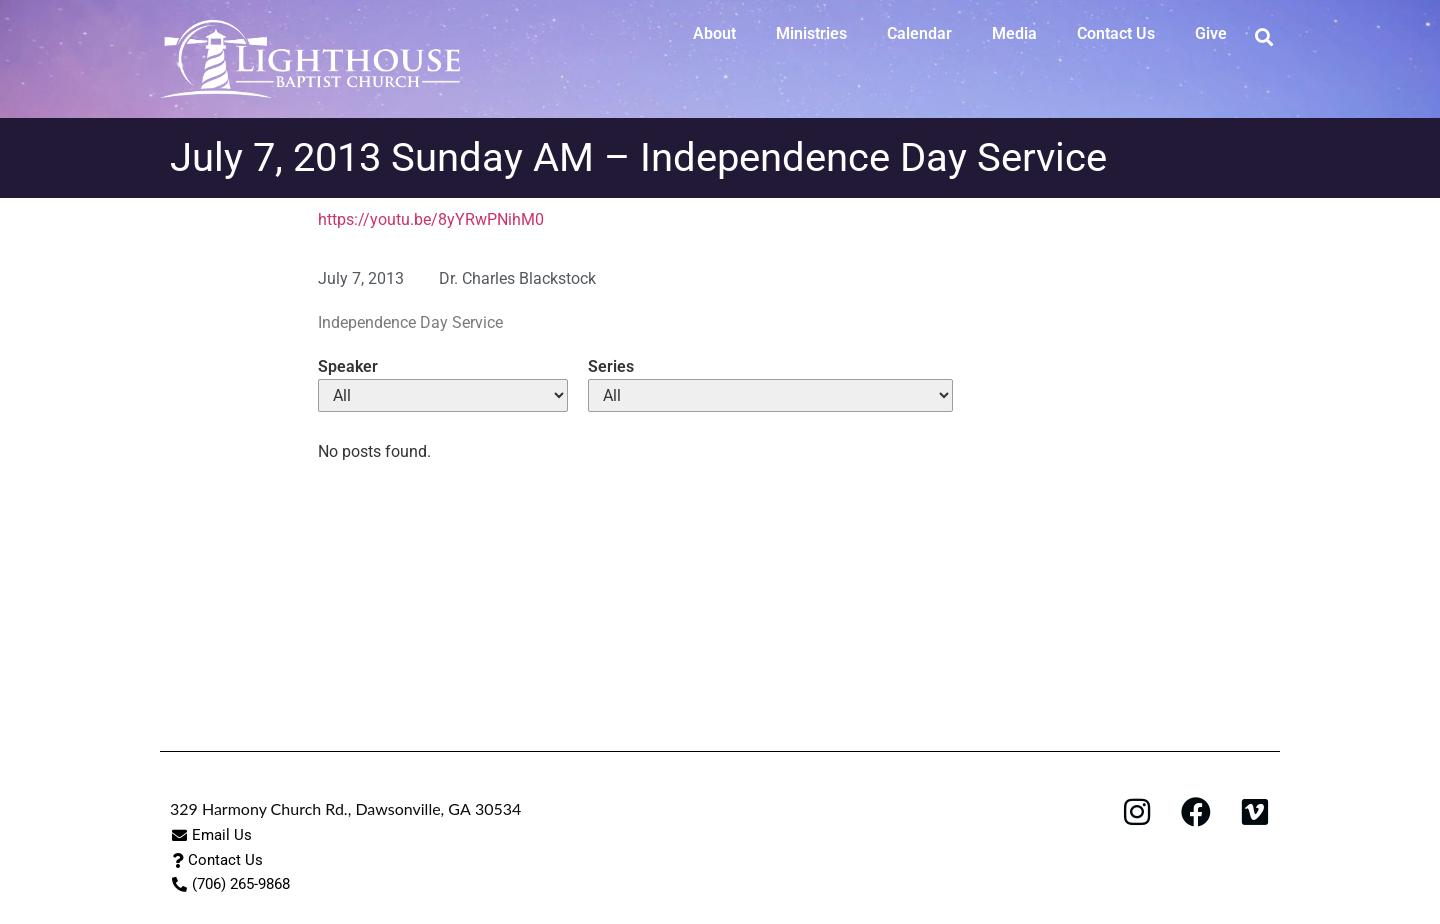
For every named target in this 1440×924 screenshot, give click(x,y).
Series (611, 367)
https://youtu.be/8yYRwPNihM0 (431, 219)
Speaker (348, 367)
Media (1014, 33)
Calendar (919, 33)
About (714, 33)
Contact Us (1116, 33)
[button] (1263, 36)
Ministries (811, 33)
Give (1211, 33)
